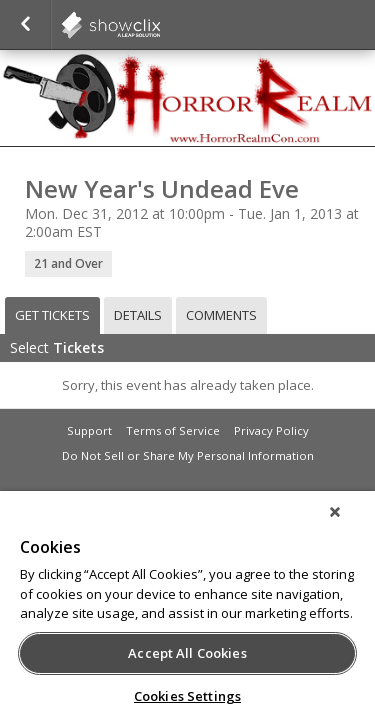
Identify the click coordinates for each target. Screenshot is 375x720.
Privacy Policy (271, 430)
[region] (187, 612)
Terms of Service (173, 430)
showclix (160, 25)
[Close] (349, 525)
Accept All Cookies (187, 653)
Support (89, 430)
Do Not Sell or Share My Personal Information (188, 455)
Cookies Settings (187, 696)
